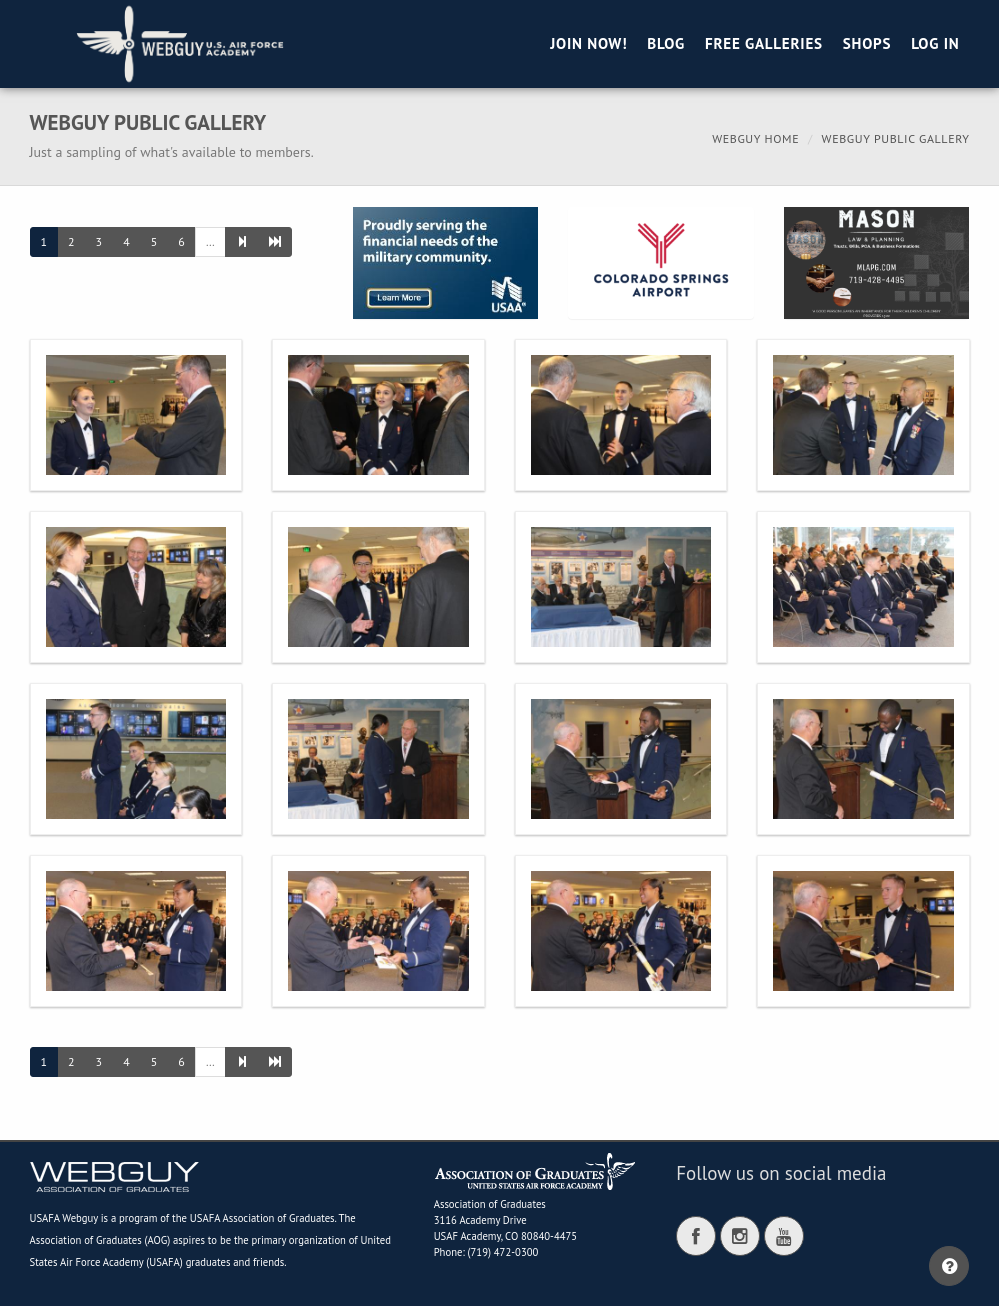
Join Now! (588, 43)
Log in (935, 43)
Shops (867, 43)
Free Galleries (764, 43)
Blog (666, 43)
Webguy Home (755, 138)
